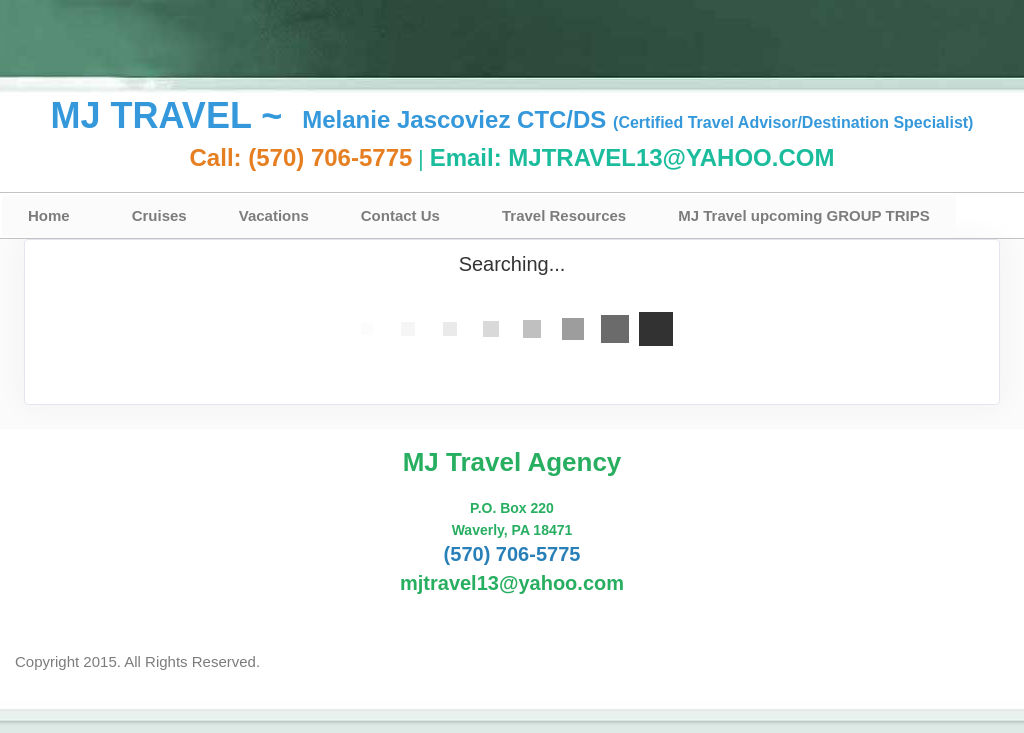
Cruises (159, 215)
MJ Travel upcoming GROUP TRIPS (803, 215)
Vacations (274, 215)
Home (49, 215)
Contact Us (400, 215)
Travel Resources (564, 215)
